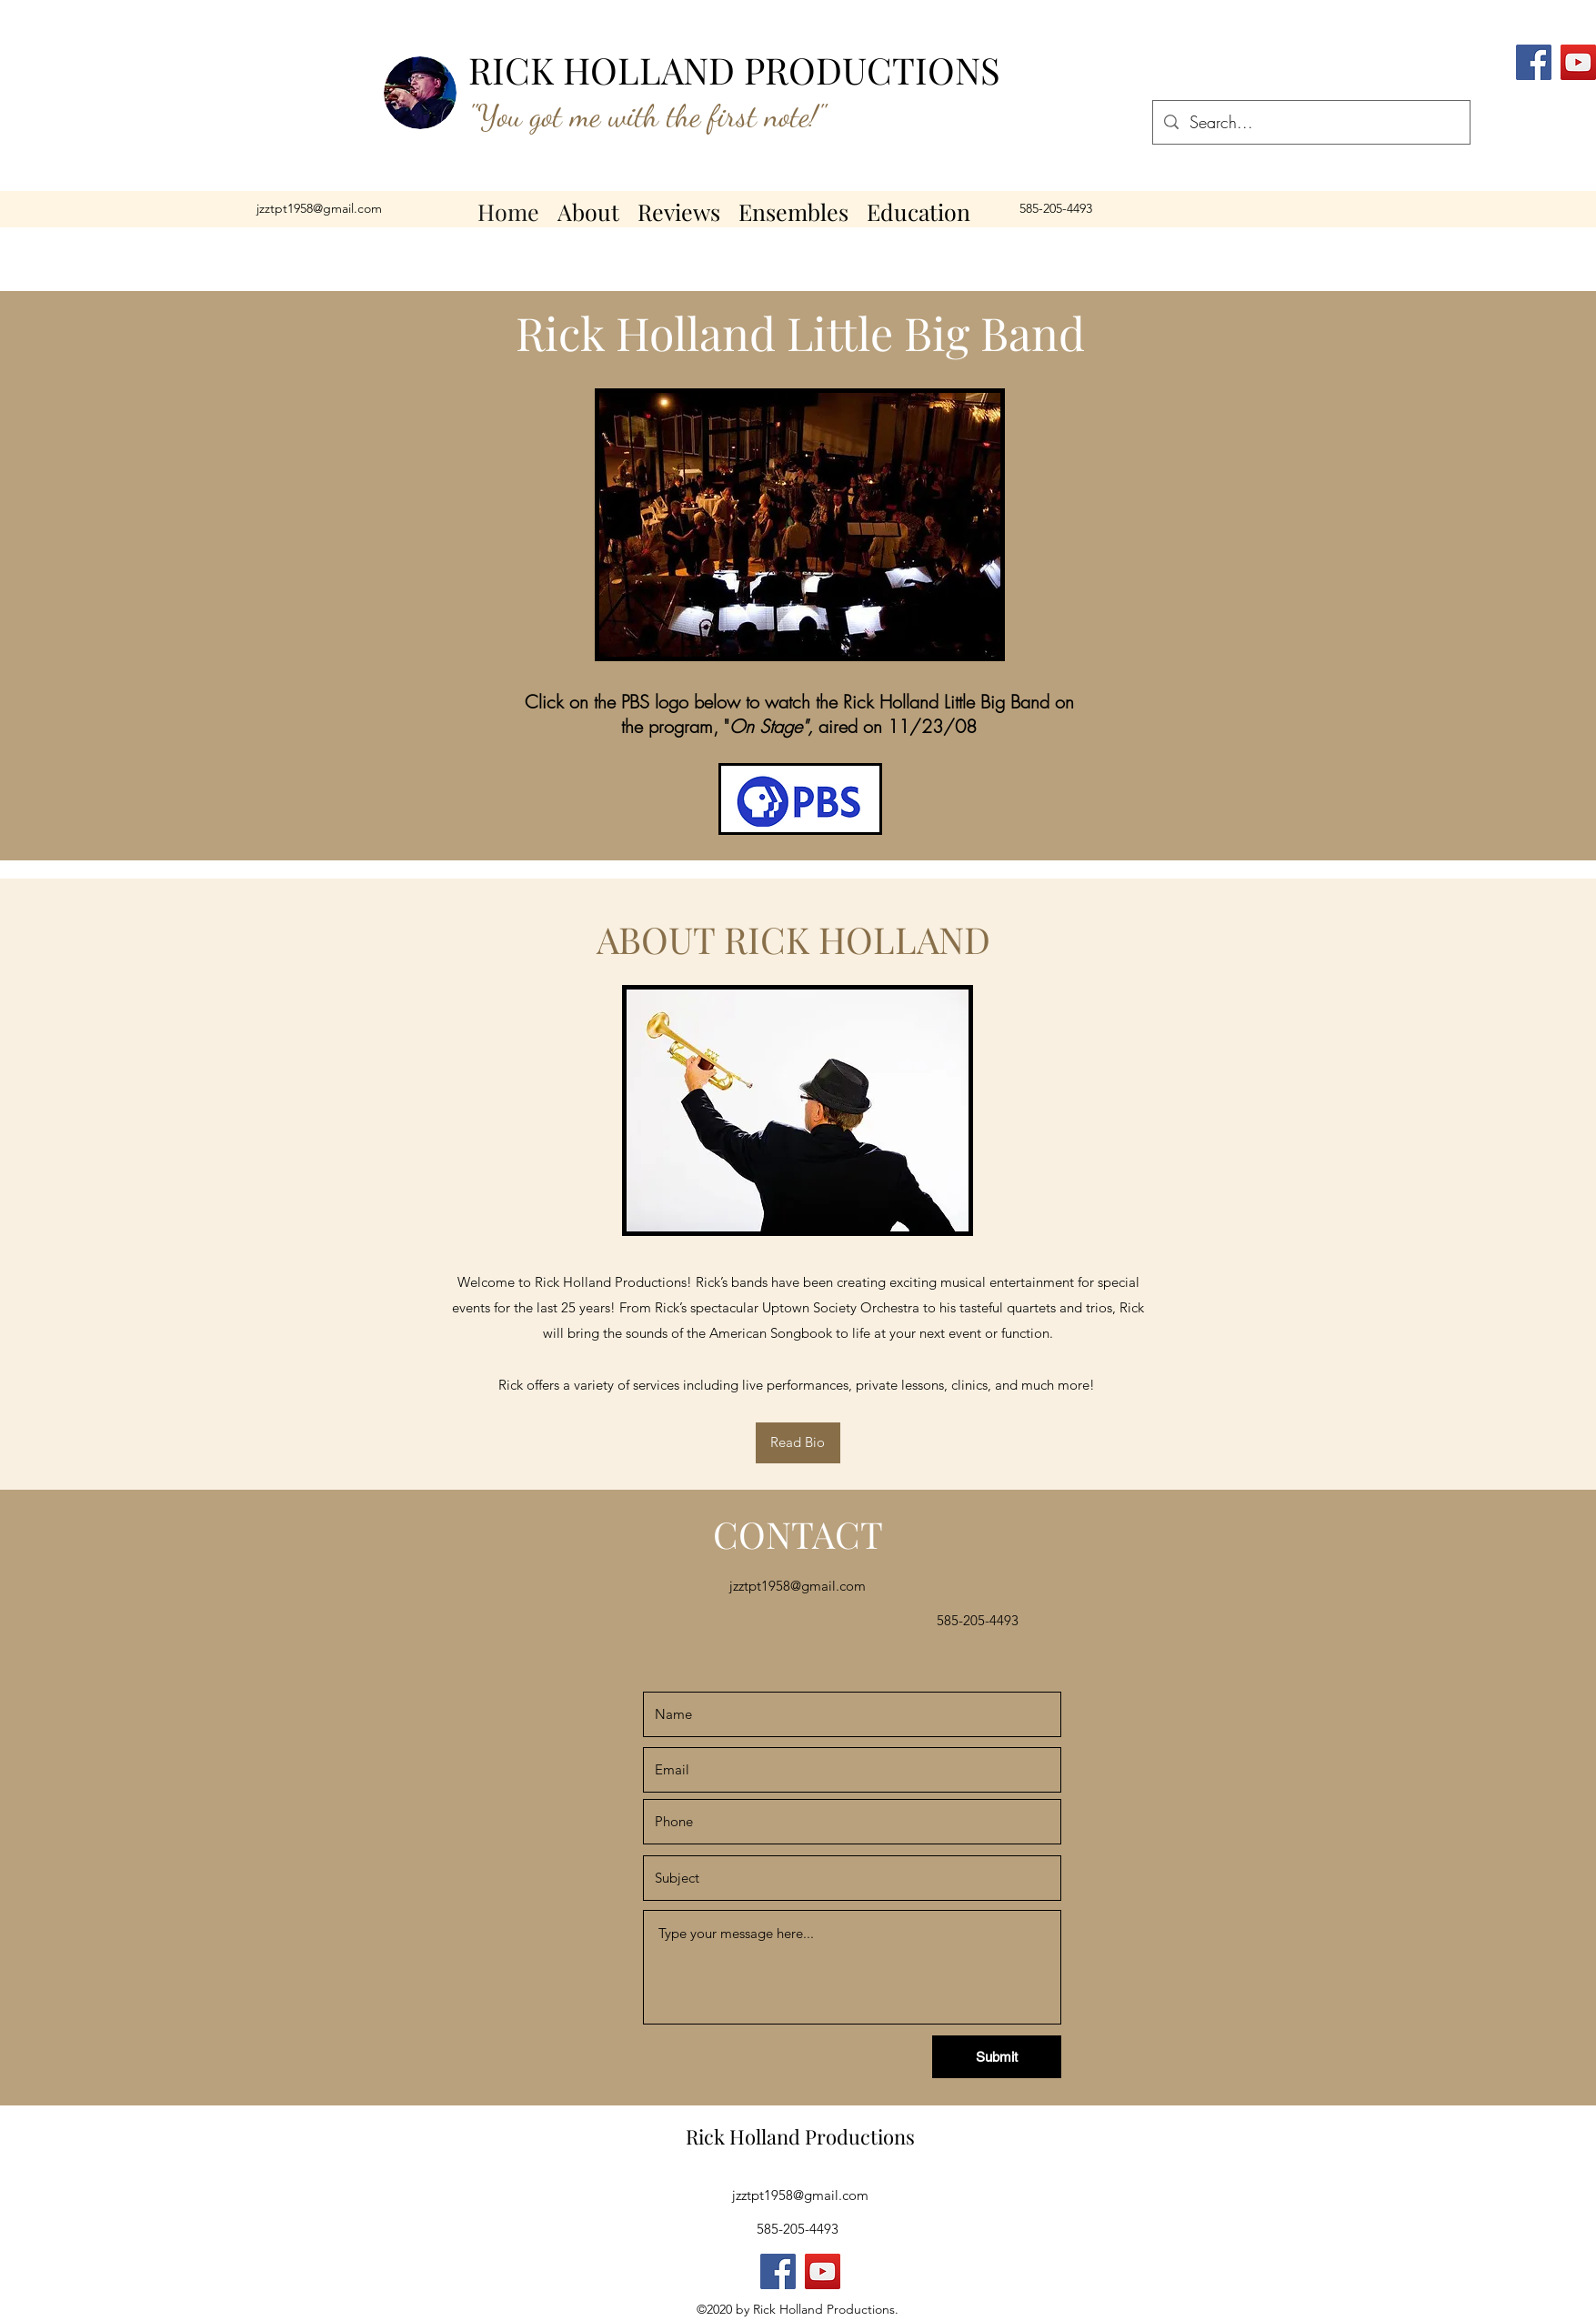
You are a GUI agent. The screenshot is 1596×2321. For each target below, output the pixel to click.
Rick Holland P (751, 2136)
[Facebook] (778, 2271)
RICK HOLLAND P (616, 69)
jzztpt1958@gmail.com (319, 208)
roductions (866, 2136)
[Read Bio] (798, 1442)
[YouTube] (1578, 62)
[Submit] (996, 2056)
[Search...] (1310, 123)
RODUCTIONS (882, 69)
